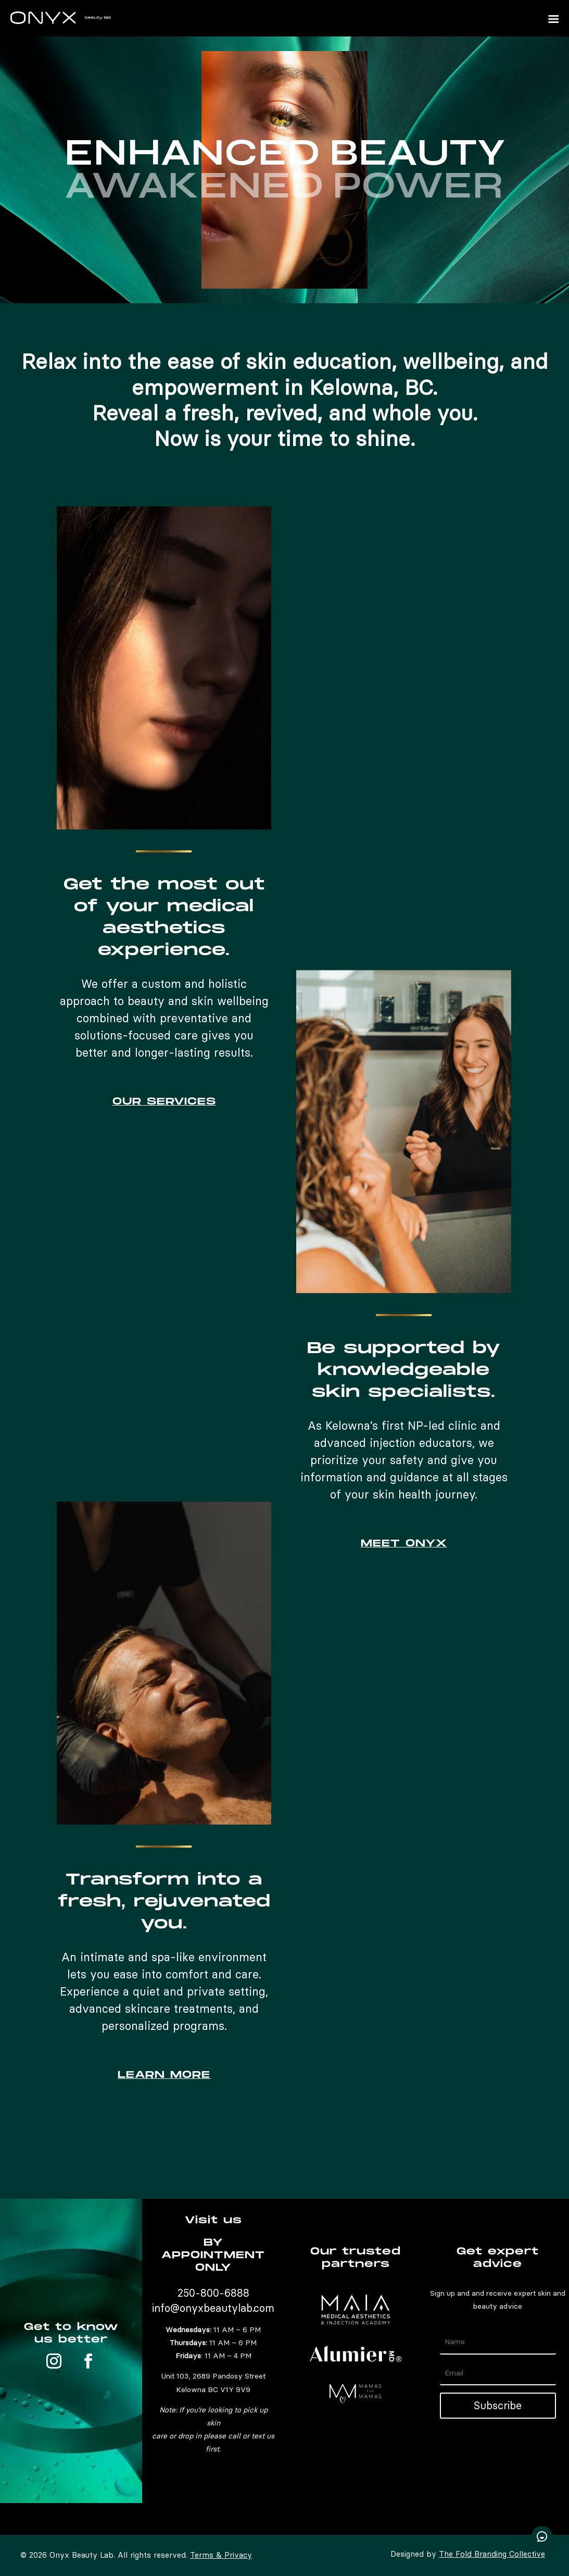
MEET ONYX (404, 1544)
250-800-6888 (213, 2292)
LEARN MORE (164, 2075)
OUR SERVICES (164, 1102)
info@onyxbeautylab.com (213, 2307)
